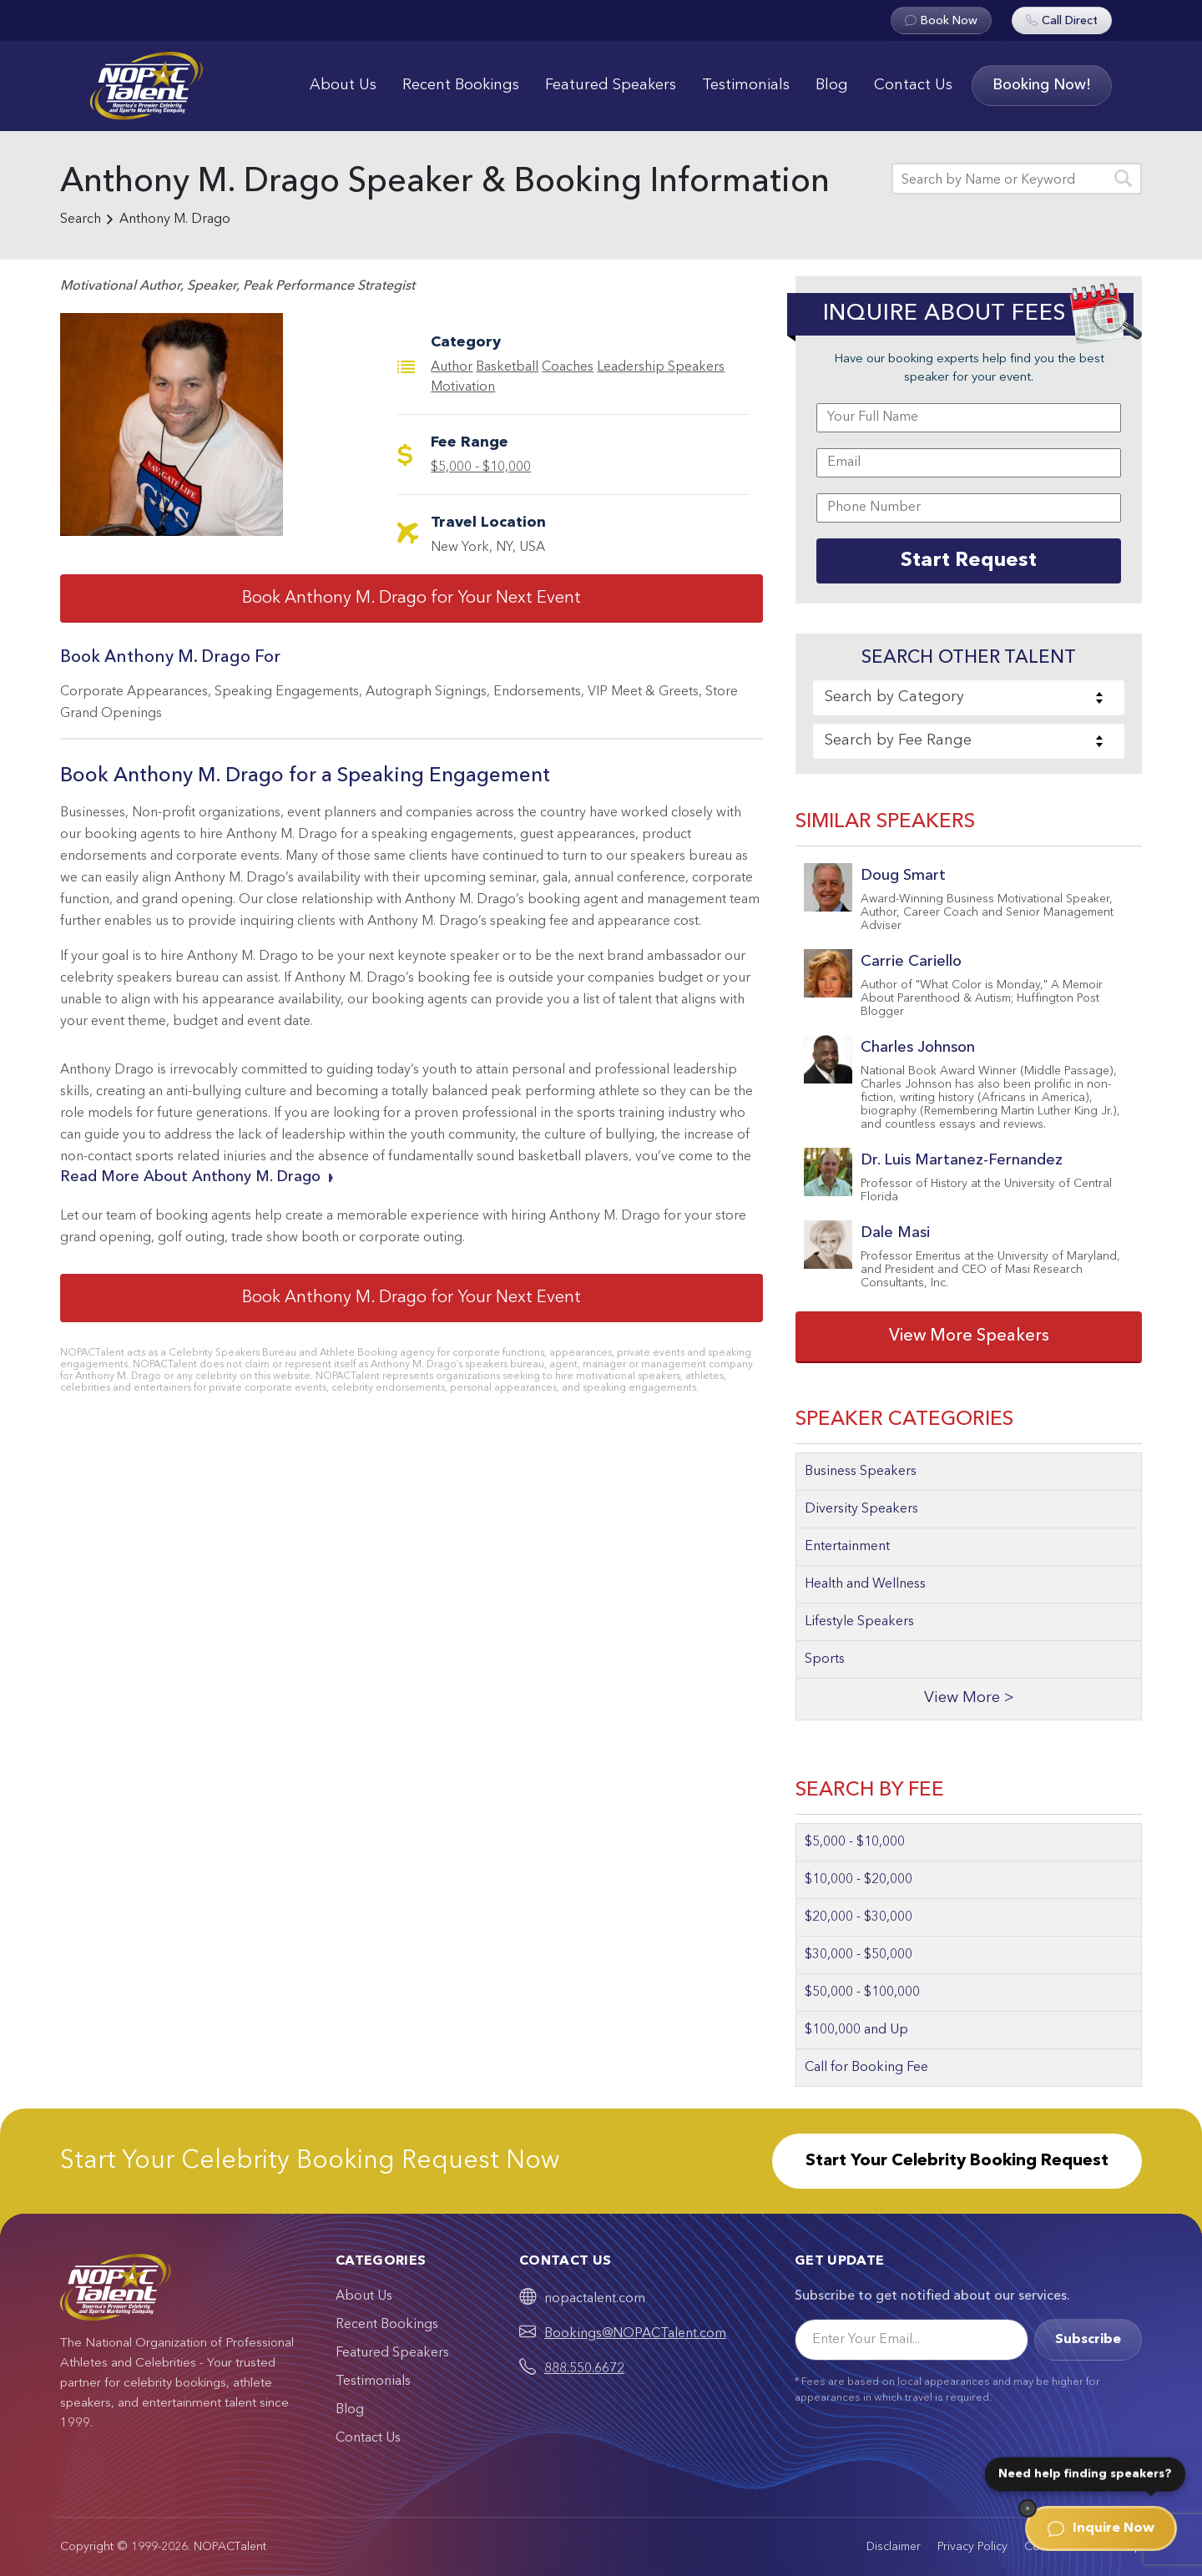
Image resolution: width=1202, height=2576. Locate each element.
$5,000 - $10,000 (481, 467)
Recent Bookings (460, 85)
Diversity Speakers (861, 1509)
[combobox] (968, 697)
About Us (343, 85)
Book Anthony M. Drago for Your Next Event (411, 598)
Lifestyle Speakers (859, 1622)
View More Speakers (969, 1336)
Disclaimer (893, 2547)
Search (80, 219)
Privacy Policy (972, 2547)
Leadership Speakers (661, 367)
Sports (825, 1659)
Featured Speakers (610, 85)
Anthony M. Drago (174, 219)
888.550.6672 (584, 2369)
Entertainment (847, 1546)
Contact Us (913, 85)
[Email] (911, 2340)
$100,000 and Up (856, 2030)
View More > (969, 1698)
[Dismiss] (1027, 2508)
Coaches (567, 367)
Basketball (507, 367)
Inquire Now (1101, 2528)
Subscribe (1088, 2339)
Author (451, 367)
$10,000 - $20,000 (858, 1880)
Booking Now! (1041, 85)
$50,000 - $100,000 (862, 1992)
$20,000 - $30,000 (858, 1917)
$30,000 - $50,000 (858, 1955)
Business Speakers (861, 1471)
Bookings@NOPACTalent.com (635, 2334)
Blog (832, 85)
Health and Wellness (865, 1584)
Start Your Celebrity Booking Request (957, 2161)
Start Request (969, 561)
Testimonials (746, 85)
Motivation (463, 387)
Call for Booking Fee (866, 2067)
